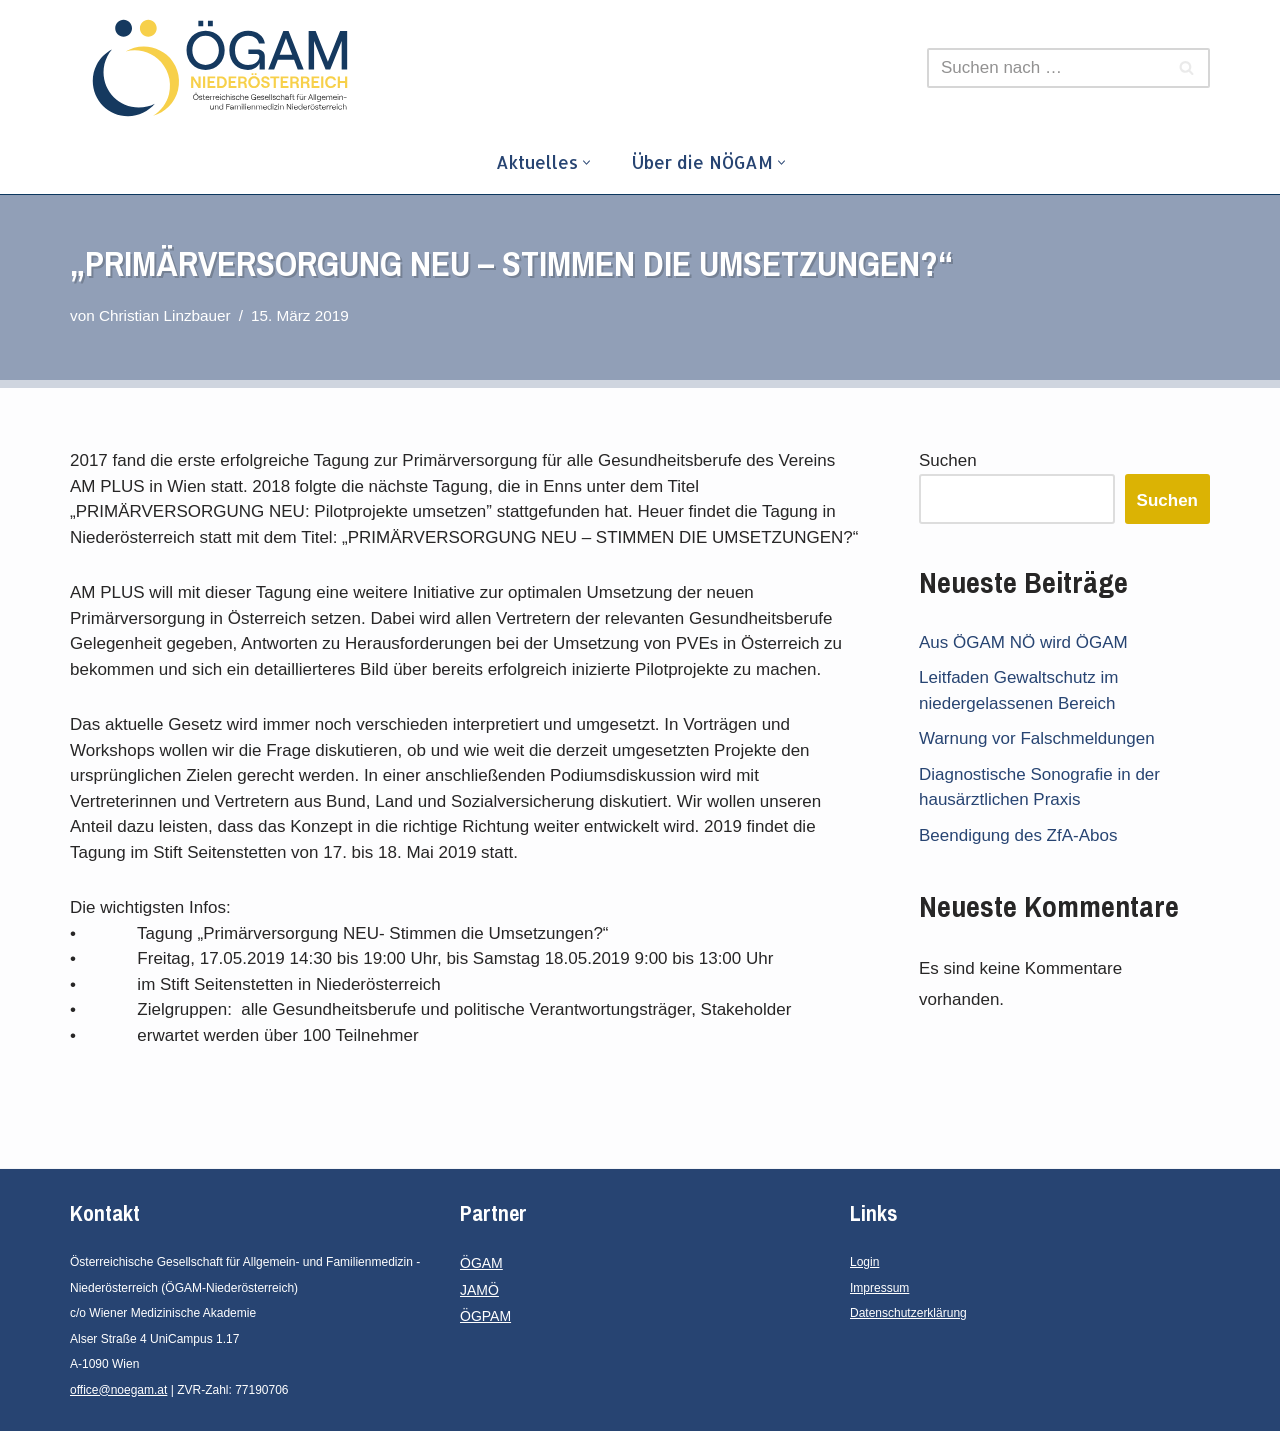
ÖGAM (481, 1263)
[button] (586, 162)
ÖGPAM (485, 1316)
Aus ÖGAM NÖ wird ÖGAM (1023, 642)
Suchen (948, 460)
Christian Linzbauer (165, 315)
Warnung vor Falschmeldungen (1037, 738)
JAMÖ (479, 1290)
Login (864, 1262)
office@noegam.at (118, 1390)
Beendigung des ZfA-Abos (1018, 835)
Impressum (879, 1288)
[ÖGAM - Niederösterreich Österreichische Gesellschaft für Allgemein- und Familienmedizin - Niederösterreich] (225, 68)
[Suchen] (1046, 68)
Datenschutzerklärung (908, 1313)
